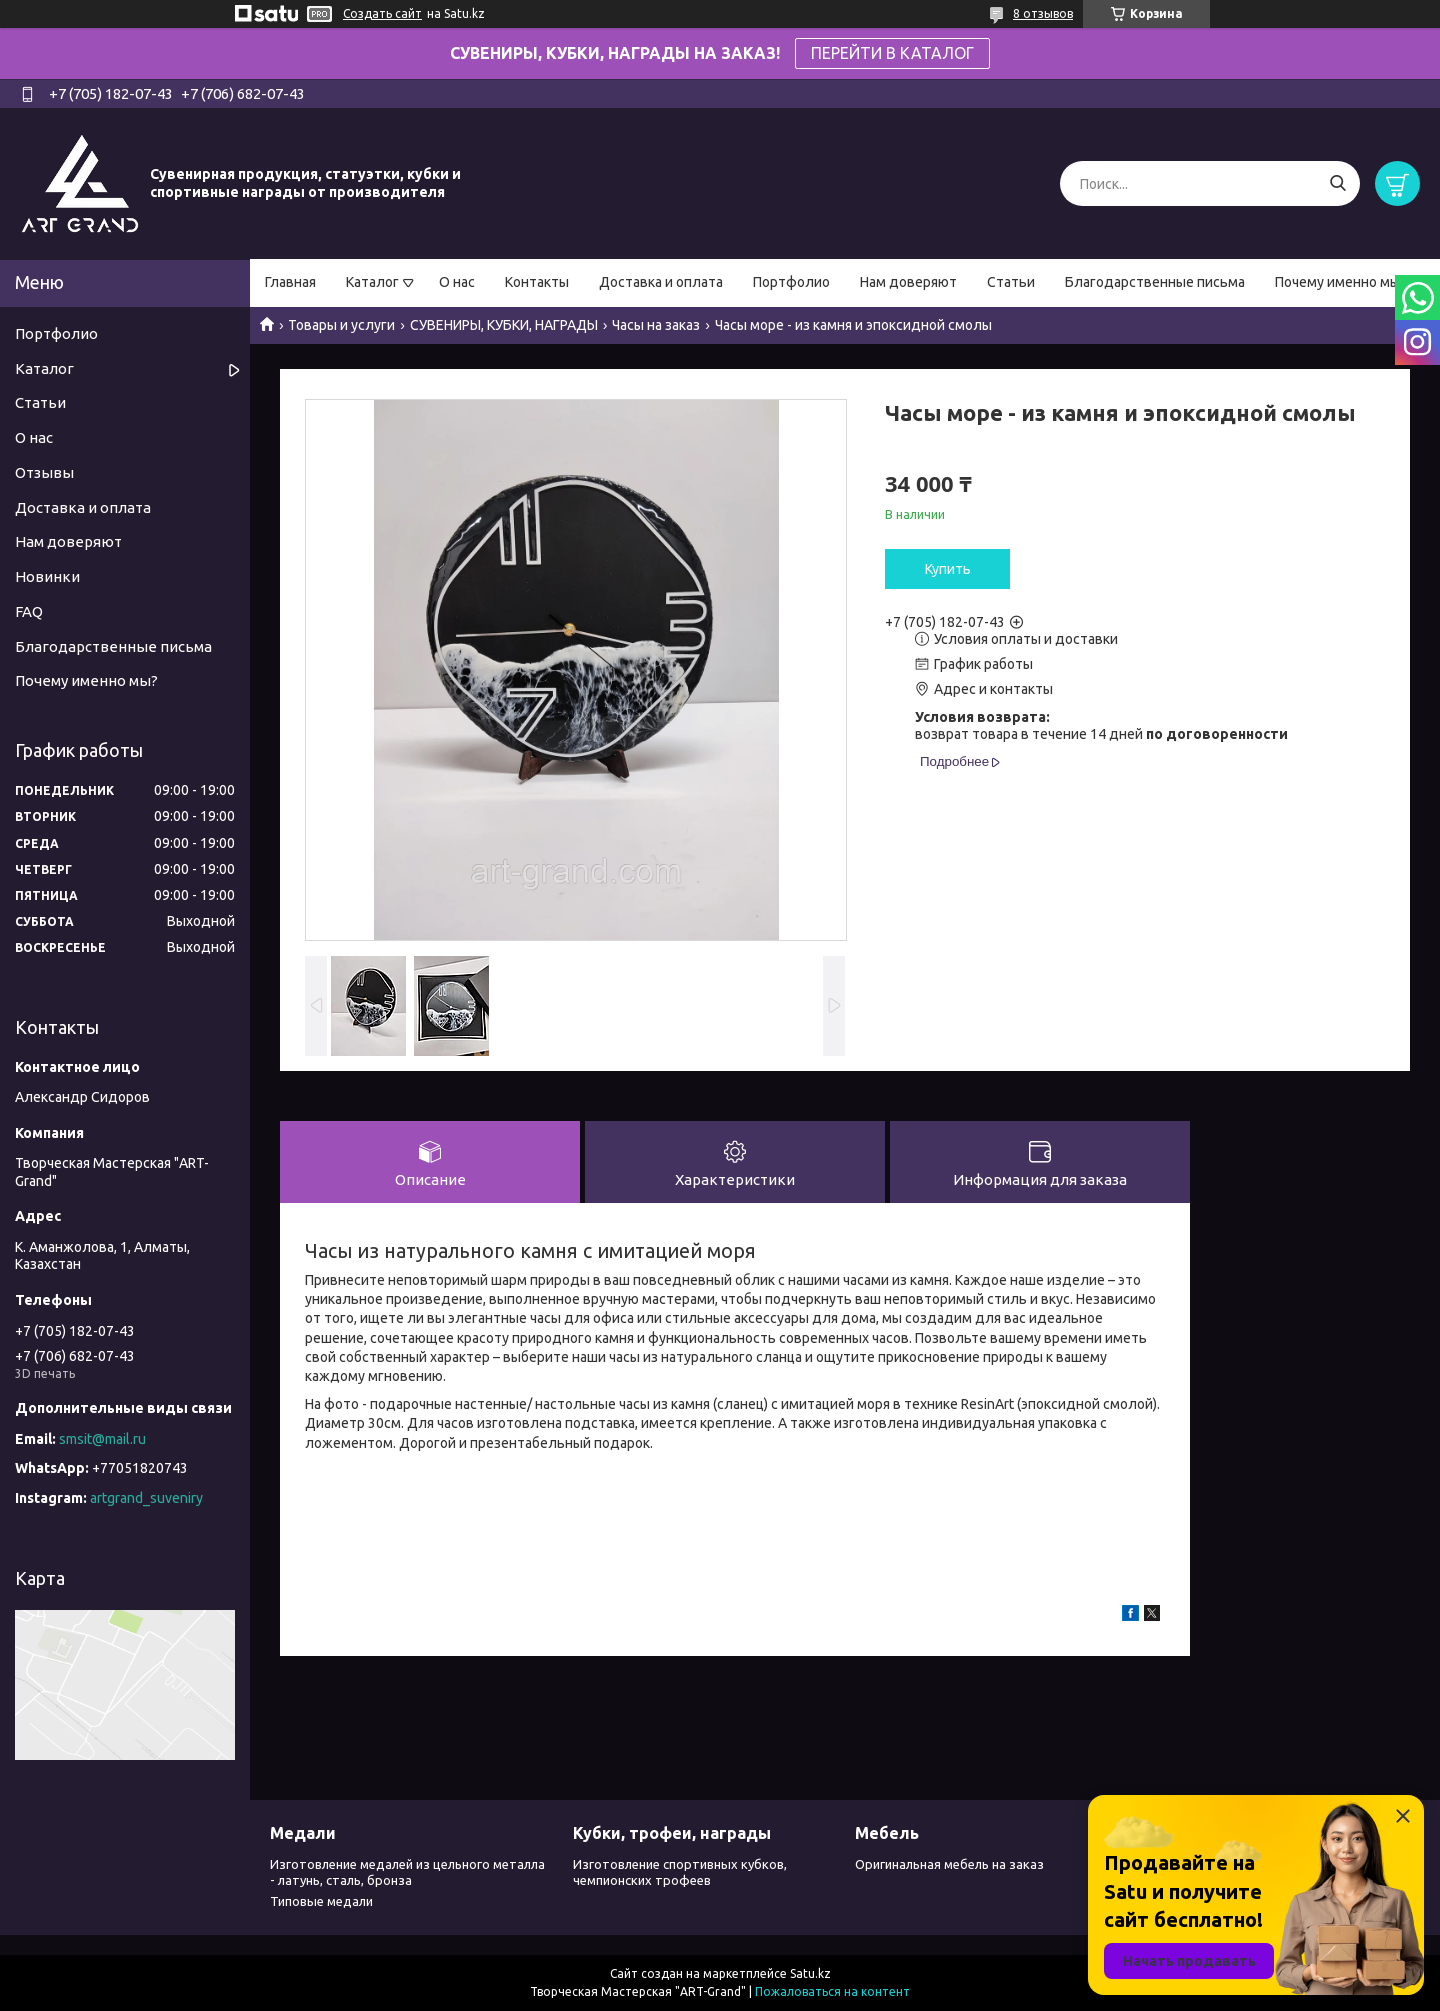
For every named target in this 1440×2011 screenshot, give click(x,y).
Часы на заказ (656, 325)
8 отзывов (1043, 13)
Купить (948, 569)
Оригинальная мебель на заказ (949, 1864)
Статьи (1011, 282)
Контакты (537, 282)
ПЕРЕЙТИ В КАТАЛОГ (892, 53)
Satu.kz (810, 1973)
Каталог (372, 282)
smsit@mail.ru (102, 1439)
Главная (290, 282)
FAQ (29, 611)
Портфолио (791, 282)
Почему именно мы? (1340, 282)
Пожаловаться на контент (832, 1991)
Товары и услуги (341, 325)
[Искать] (1337, 183)
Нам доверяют (908, 282)
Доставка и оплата (661, 282)
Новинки (47, 576)
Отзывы (44, 472)
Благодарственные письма (1155, 282)
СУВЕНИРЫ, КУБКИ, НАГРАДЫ (504, 325)
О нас (457, 282)
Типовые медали (321, 1901)
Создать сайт (382, 13)
